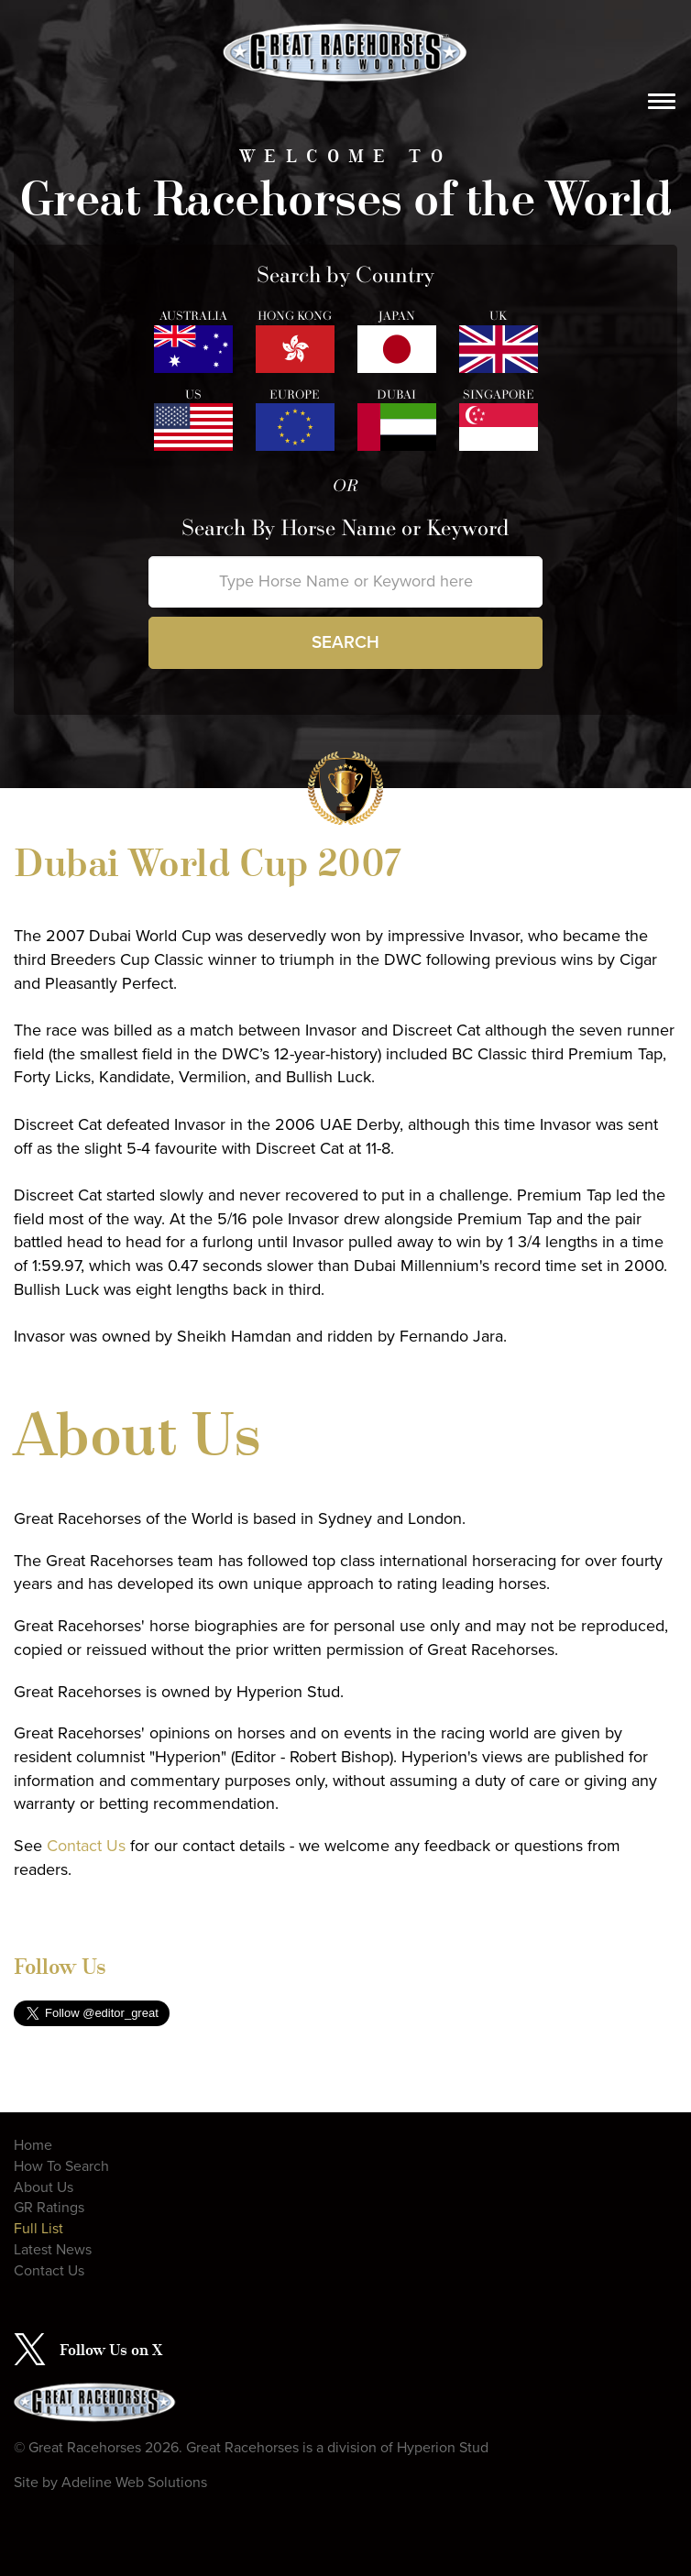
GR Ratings (49, 2207)
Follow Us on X (111, 2350)
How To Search (61, 2166)
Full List (38, 2229)
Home (33, 2145)
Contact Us (86, 1846)
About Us (43, 2187)
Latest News (53, 2250)
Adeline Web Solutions (134, 2482)
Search (345, 642)
